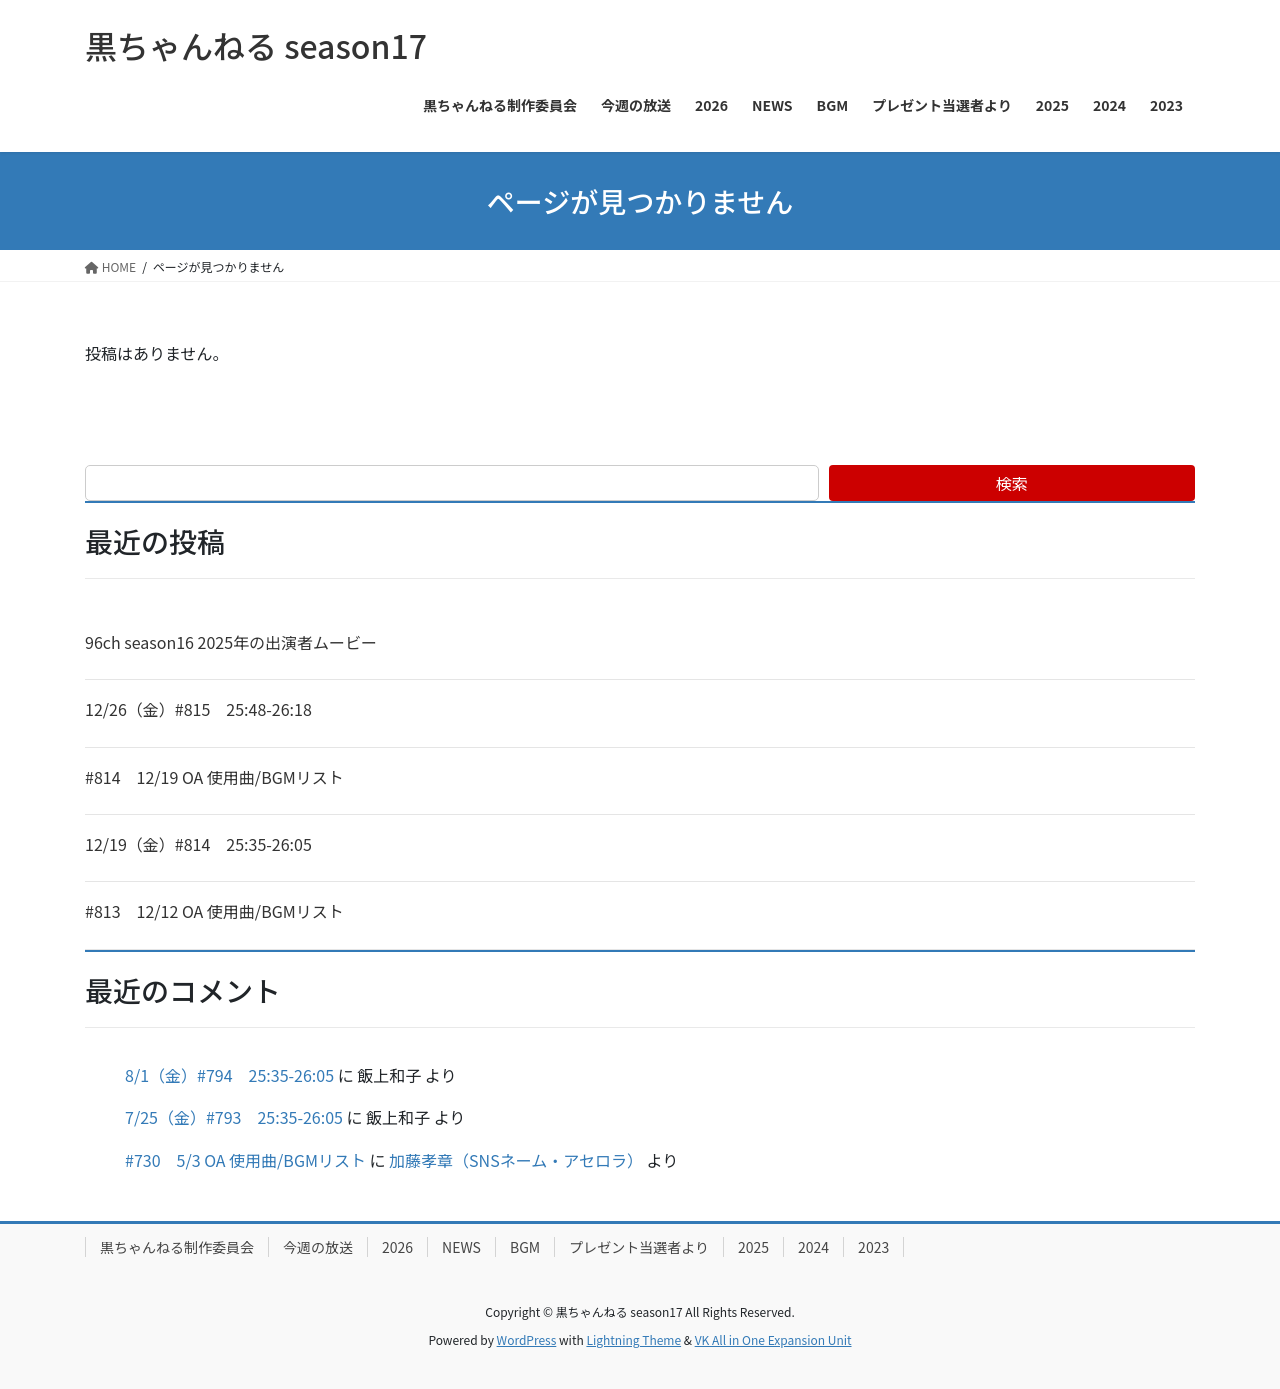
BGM (525, 1247)
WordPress (527, 1339)
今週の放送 (318, 1247)
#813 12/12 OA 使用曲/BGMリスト (214, 911)
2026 (397, 1247)
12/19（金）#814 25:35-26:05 (198, 844)
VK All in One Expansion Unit (773, 1339)
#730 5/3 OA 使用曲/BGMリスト (245, 1160)
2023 (873, 1247)
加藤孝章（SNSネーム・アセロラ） (516, 1160)
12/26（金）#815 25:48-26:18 (198, 709)
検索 (1012, 483)
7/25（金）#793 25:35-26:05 (234, 1117)
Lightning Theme (633, 1339)
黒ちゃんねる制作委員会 (177, 1247)
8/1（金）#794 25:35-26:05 (229, 1075)
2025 (753, 1247)
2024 (813, 1247)
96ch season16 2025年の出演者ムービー (231, 642)
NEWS (461, 1247)
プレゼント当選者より (639, 1247)
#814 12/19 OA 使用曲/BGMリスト (214, 777)
